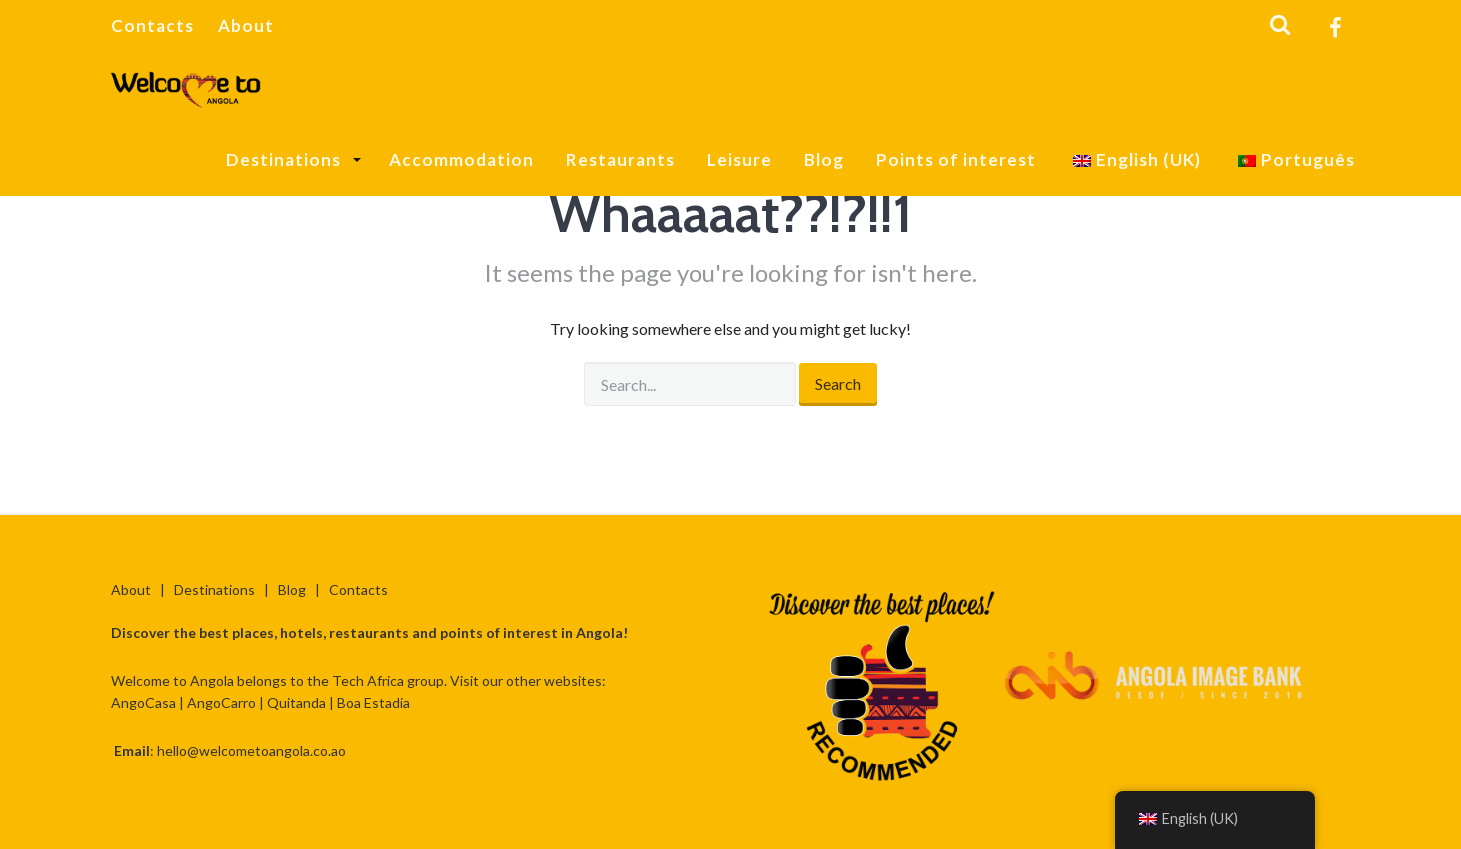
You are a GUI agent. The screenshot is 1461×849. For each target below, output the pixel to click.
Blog (824, 159)
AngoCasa (143, 702)
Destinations (285, 159)
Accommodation (461, 159)
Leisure (739, 159)
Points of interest (956, 159)
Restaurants (620, 159)
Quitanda (296, 702)
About (246, 25)
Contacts (152, 25)
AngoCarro (221, 702)
